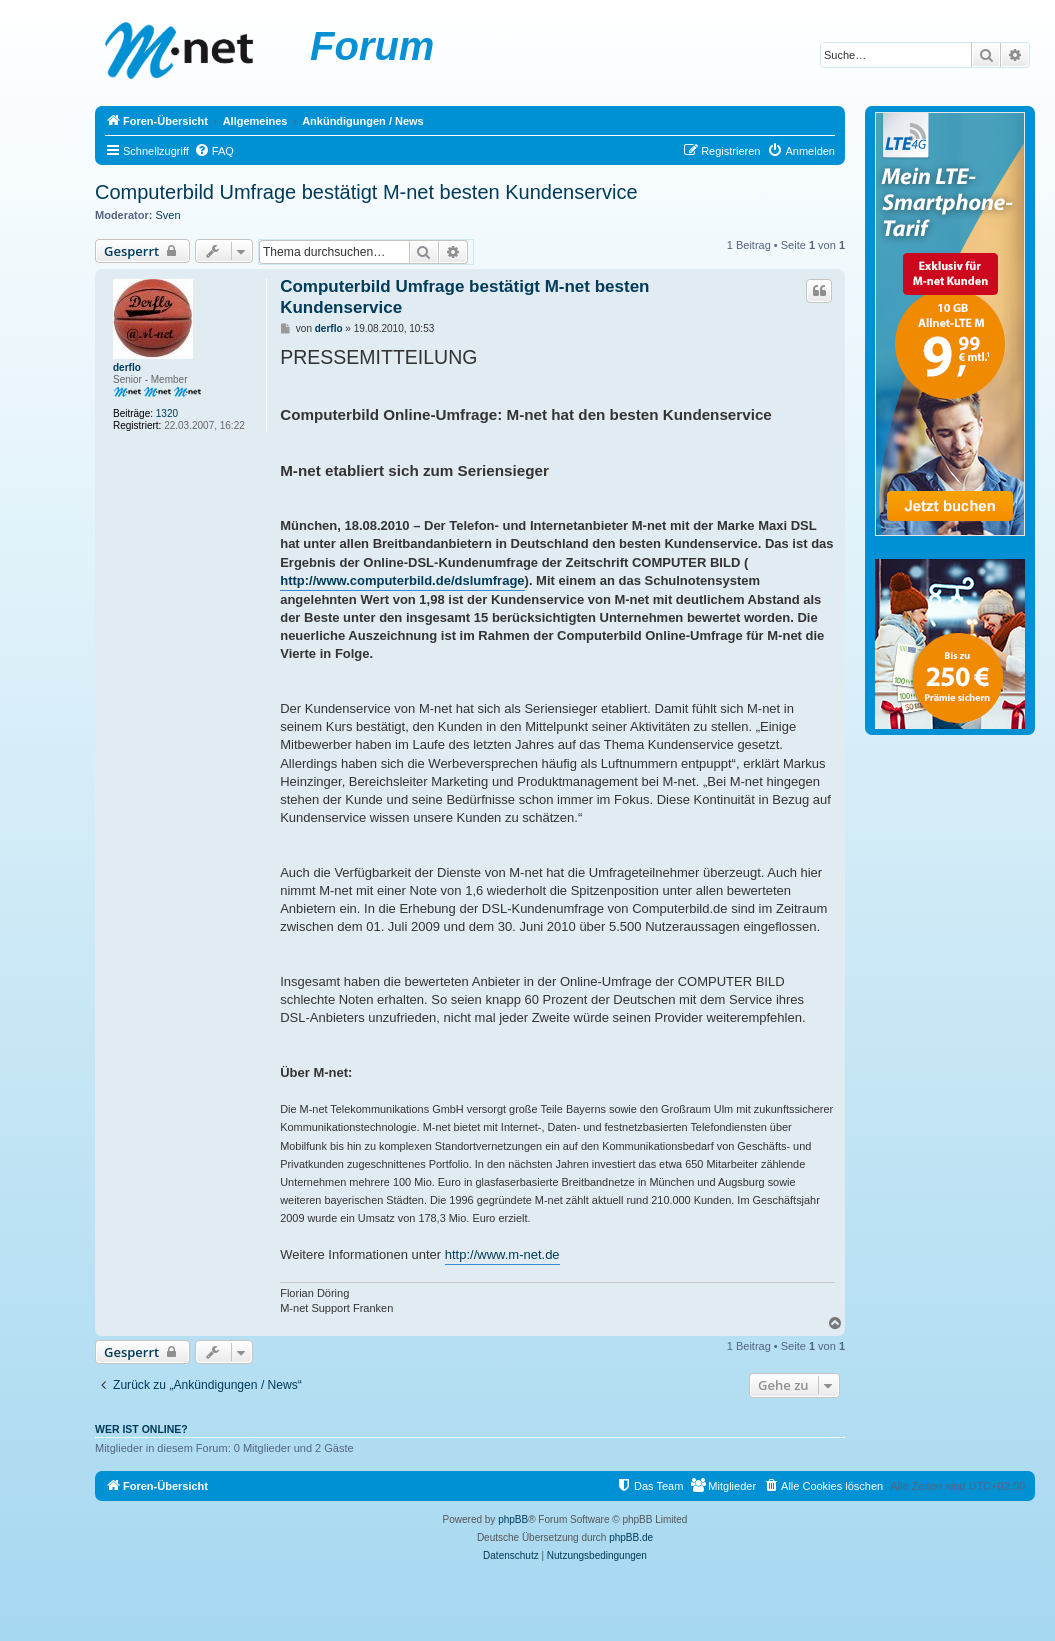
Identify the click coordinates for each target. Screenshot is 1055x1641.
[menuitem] (214, 151)
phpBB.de (631, 1537)
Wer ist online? (141, 1429)
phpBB (513, 1519)
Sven (168, 215)
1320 (167, 413)
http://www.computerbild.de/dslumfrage (402, 580)
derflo (127, 367)
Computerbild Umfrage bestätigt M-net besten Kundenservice (366, 192)
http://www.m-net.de (502, 1254)
